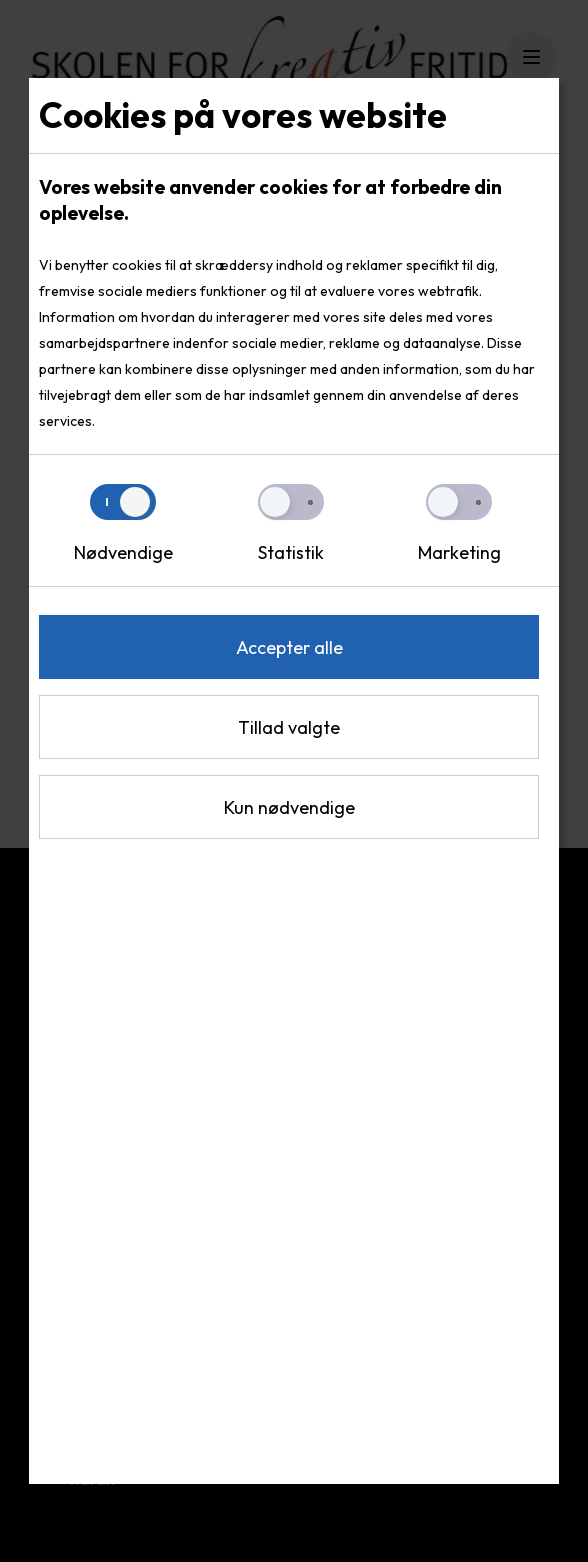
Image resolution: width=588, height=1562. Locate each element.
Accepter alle (289, 647)
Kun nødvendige (289, 807)
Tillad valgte (289, 727)
